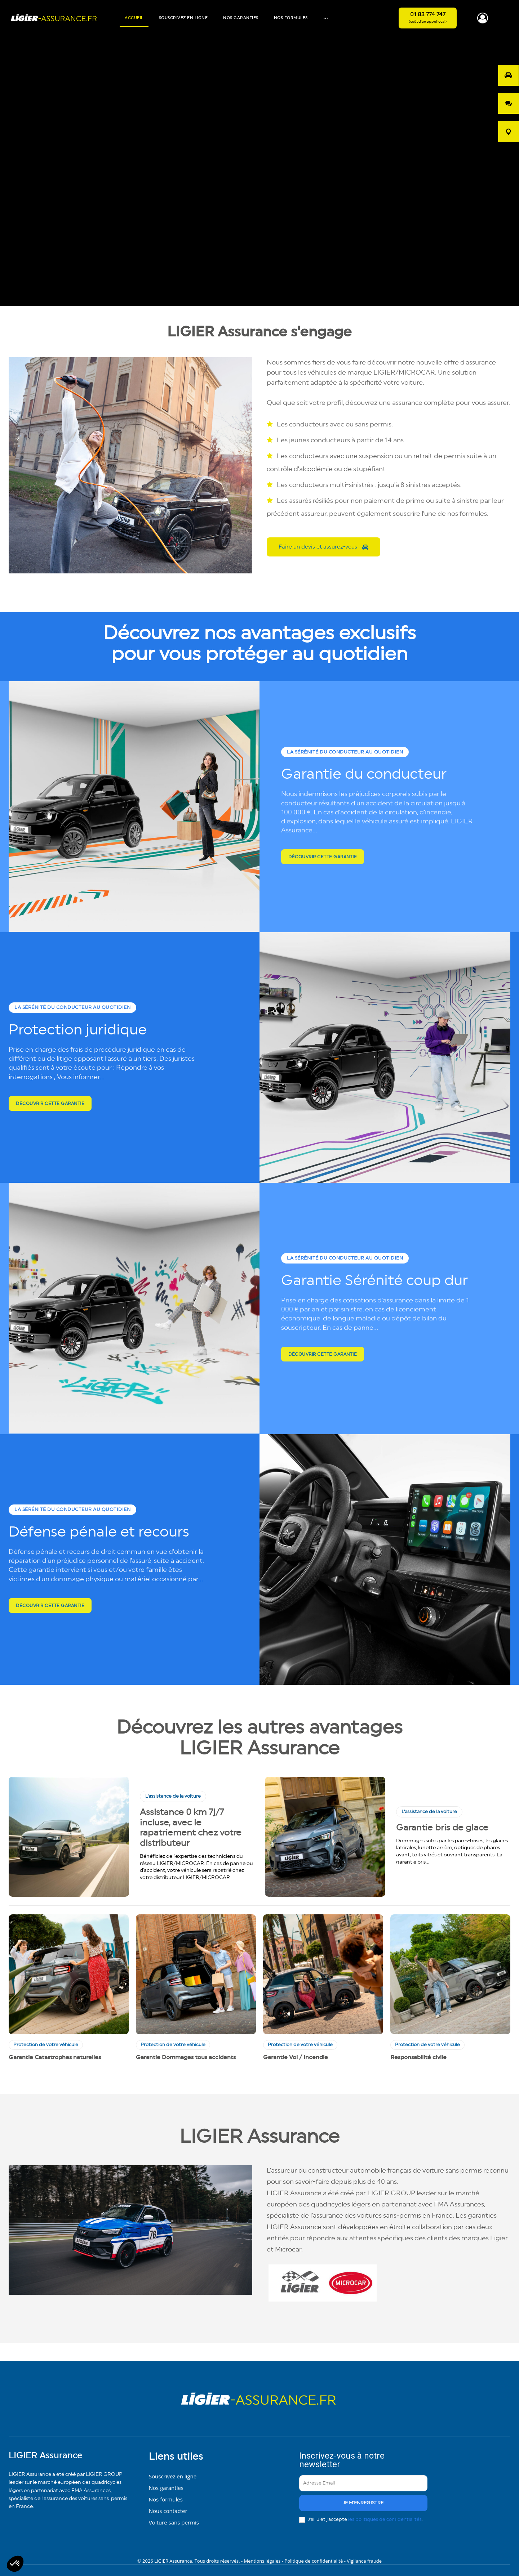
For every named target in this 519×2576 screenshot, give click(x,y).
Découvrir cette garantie (322, 868)
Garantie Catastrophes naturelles (55, 2057)
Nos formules (166, 2496)
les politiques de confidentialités (385, 2518)
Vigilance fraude (364, 2558)
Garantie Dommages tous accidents (186, 2057)
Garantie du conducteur (332, 776)
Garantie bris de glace (442, 1827)
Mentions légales (263, 2558)
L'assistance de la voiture (173, 1796)
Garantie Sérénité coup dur (356, 1282)
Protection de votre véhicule (45, 2045)
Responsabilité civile (418, 2057)
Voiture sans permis (174, 2519)
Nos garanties (166, 2484)
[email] (363, 2482)
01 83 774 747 (427, 14)
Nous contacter (168, 2508)
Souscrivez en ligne (172, 2473)
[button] (15, 2563)
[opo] (508, 75)
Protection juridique (95, 1031)
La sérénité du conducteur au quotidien (349, 745)
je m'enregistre (363, 2501)
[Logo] (54, 18)
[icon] (482, 20)
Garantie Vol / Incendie (295, 2057)
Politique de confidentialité (313, 2558)
